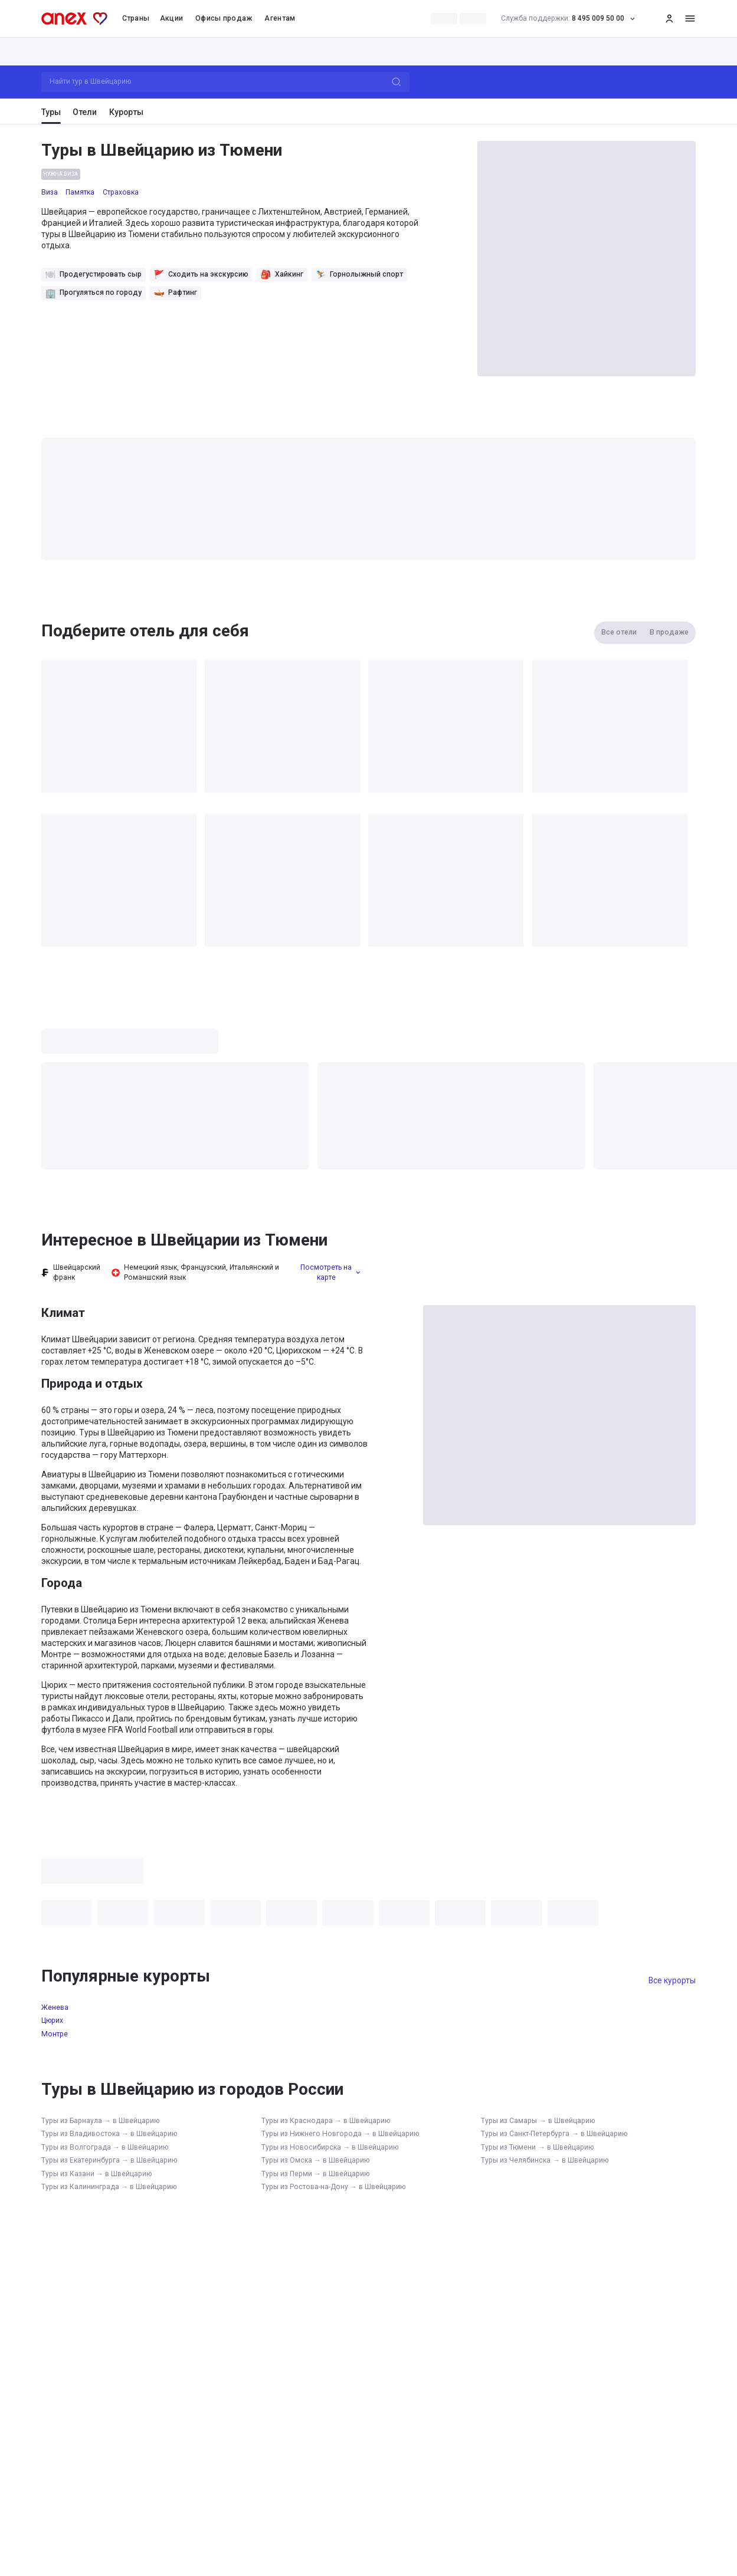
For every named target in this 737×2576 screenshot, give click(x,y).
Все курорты (672, 1980)
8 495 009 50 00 (571, 19)
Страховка (121, 192)
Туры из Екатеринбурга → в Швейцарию (109, 2160)
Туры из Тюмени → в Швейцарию (537, 2147)
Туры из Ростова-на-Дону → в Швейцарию (333, 2187)
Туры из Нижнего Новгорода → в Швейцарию (340, 2134)
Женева (54, 2007)
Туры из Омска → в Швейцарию (315, 2160)
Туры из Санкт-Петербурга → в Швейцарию (554, 2134)
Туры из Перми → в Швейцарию (315, 2174)
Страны (136, 18)
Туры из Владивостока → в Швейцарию (109, 2134)
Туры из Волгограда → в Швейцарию (104, 2147)
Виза (49, 192)
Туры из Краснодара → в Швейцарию (325, 2121)
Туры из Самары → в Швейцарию (537, 2121)
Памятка (79, 192)
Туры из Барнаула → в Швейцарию (100, 2121)
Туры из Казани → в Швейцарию (96, 2174)
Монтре (54, 2034)
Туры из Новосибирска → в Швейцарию (329, 2147)
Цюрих (52, 2020)
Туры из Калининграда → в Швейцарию (108, 2187)
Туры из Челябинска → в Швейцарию (544, 2160)
